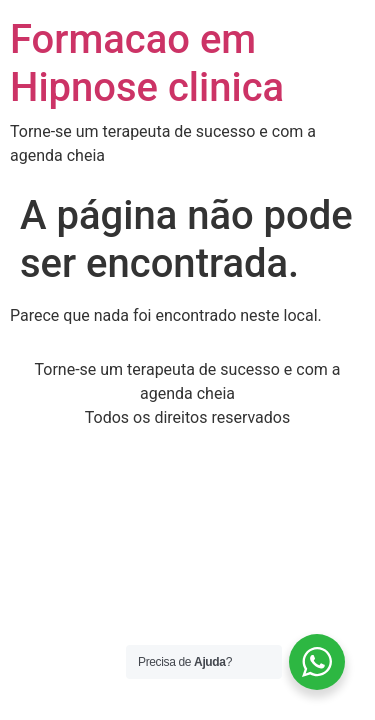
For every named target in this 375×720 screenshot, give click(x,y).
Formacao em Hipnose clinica (147, 63)
